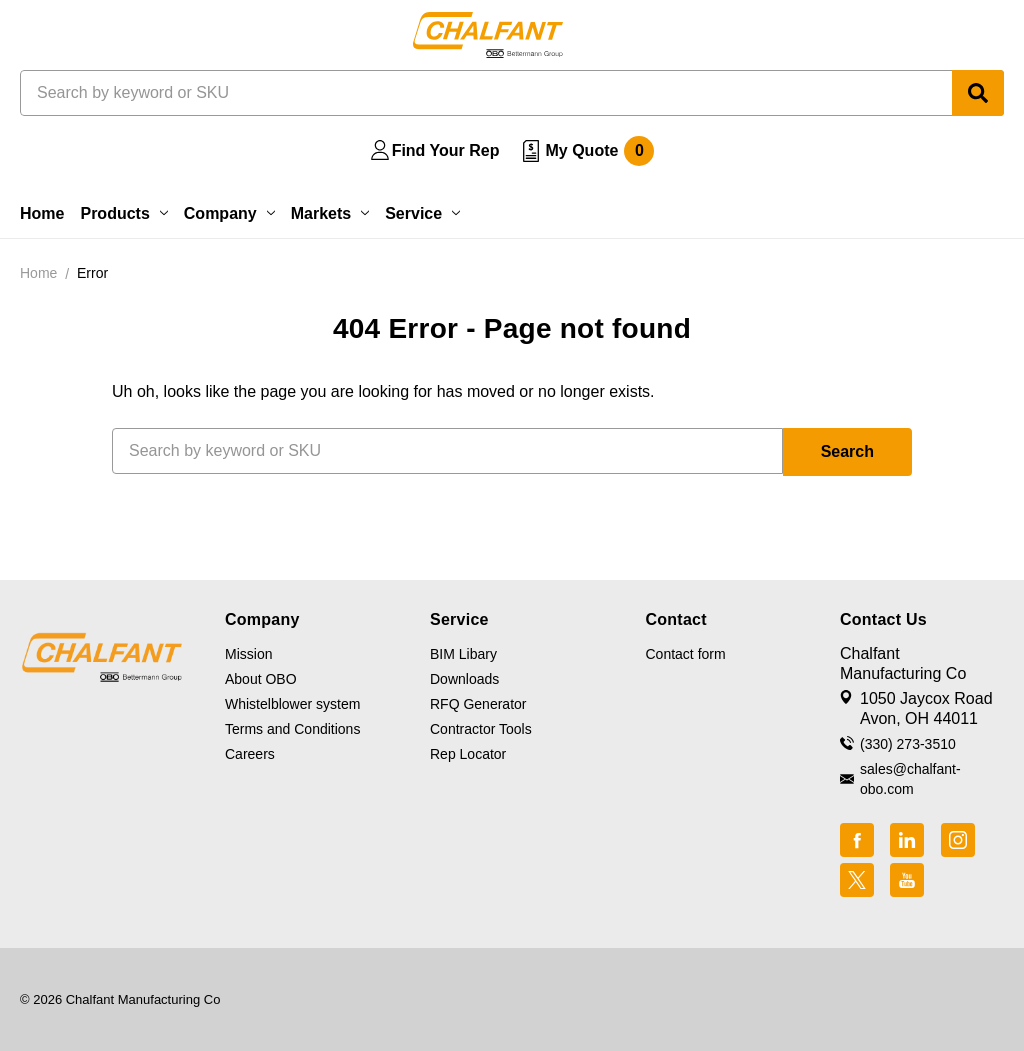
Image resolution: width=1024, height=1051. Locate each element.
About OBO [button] (261, 679)
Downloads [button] (464, 679)
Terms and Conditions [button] (292, 729)
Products (123, 213)
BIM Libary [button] (463, 654)
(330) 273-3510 (908, 744)
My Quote (599, 151)
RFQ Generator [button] (478, 704)
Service (422, 213)
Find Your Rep (446, 150)
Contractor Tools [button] (481, 729)
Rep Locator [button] (468, 754)
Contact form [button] (686, 654)
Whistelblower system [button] (292, 704)
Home (42, 213)
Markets (330, 213)
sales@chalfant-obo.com (910, 779)
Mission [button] (248, 654)
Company (229, 213)
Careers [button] (250, 754)
